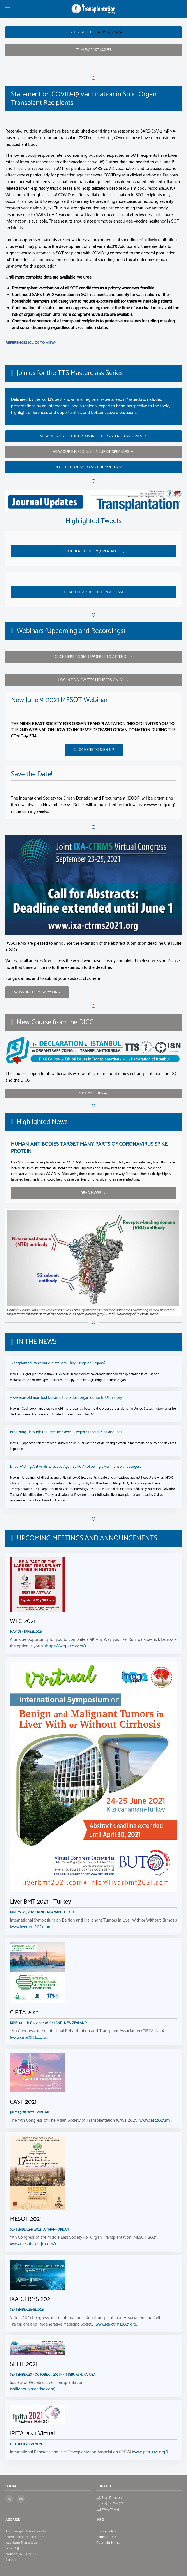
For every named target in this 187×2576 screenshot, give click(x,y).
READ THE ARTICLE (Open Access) (93, 592)
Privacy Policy (106, 2531)
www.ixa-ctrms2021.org (37, 992)
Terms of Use (106, 2537)
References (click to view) (30, 343)
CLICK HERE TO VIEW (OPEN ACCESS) (93, 551)
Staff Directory (112, 2498)
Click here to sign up (93, 749)
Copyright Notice (108, 2543)
